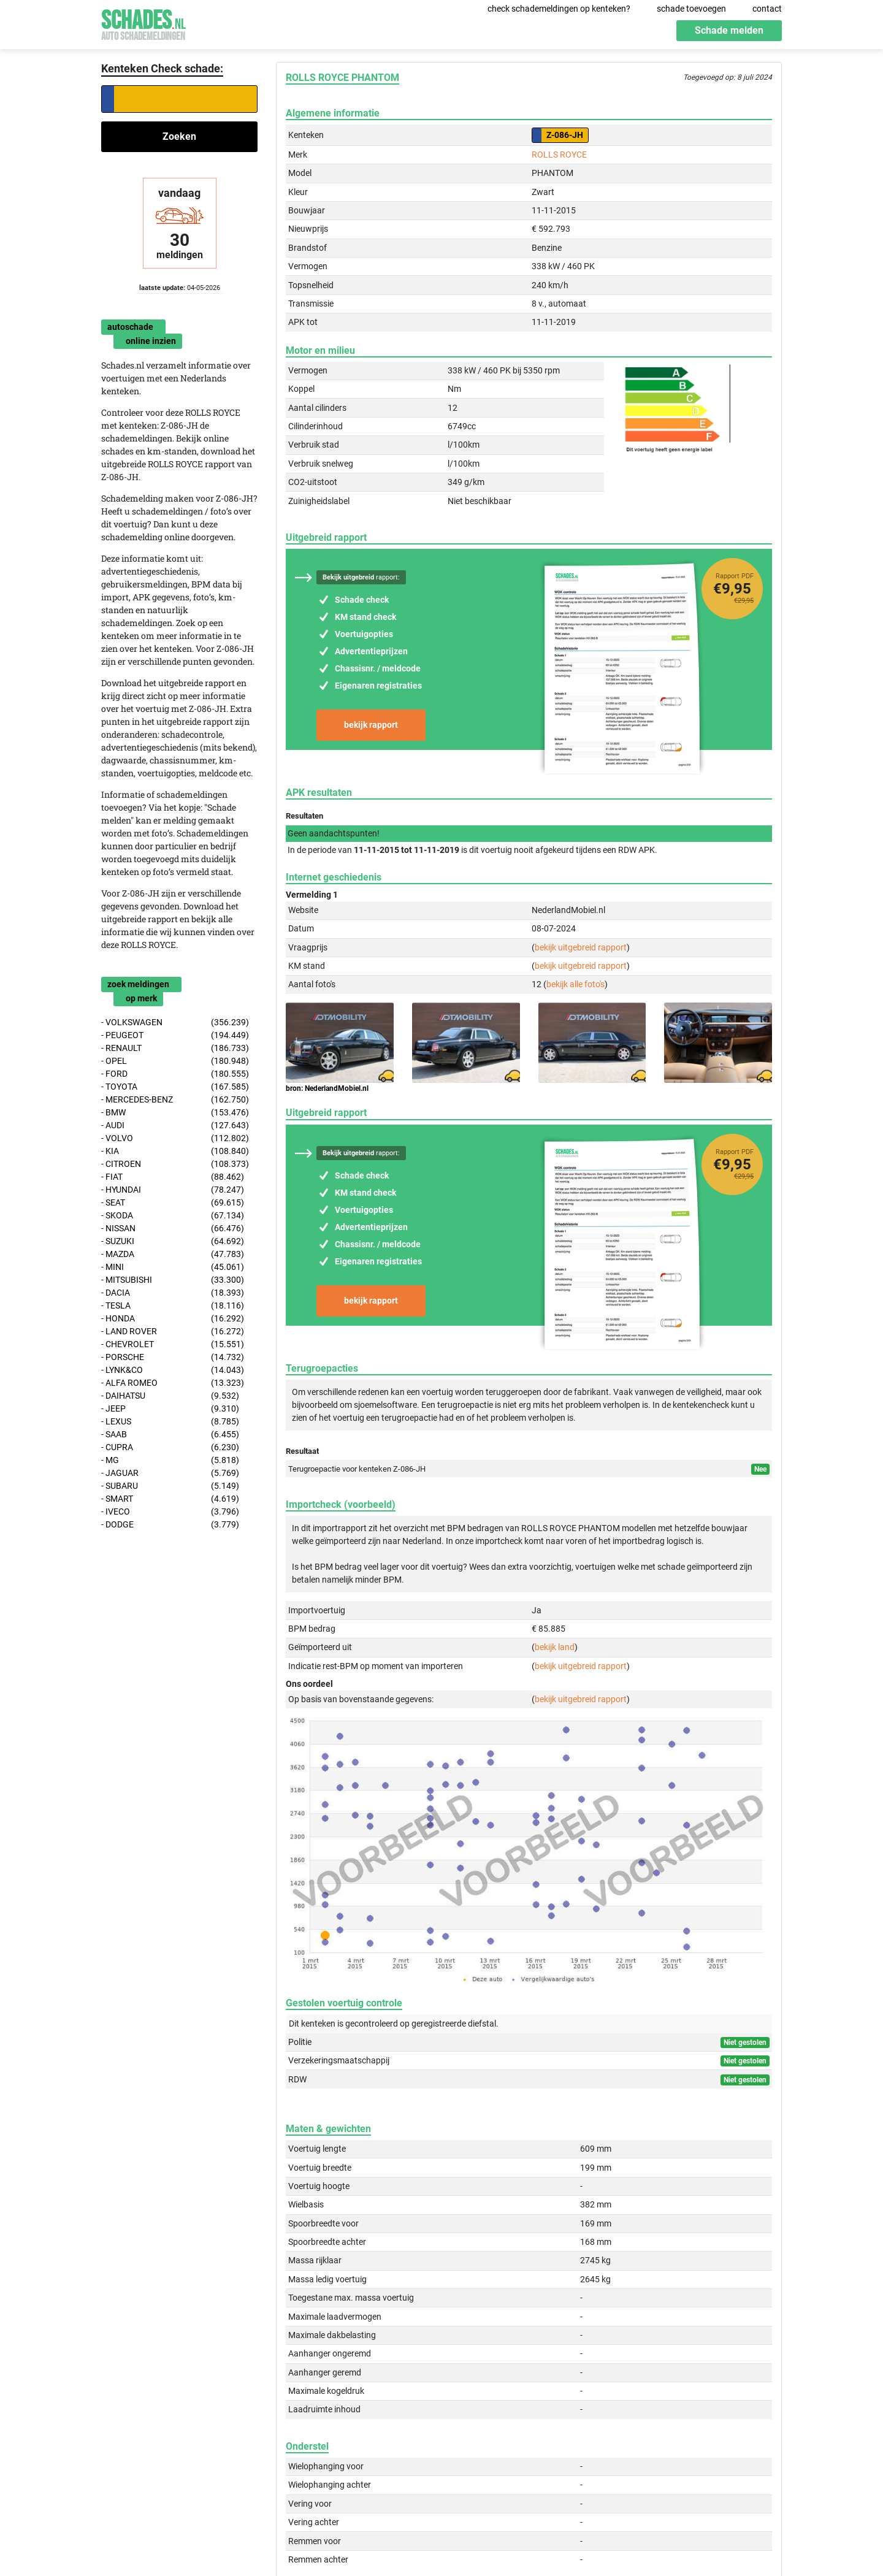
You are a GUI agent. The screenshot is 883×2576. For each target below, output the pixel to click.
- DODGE (170, 1524)
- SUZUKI (172, 1241)
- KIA (175, 1151)
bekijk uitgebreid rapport (581, 947)
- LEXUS (170, 1421)
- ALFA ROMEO (172, 1383)
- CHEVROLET (172, 1344)
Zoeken (179, 136)
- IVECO (170, 1511)
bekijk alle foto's (575, 984)
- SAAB (170, 1434)
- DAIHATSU (170, 1395)
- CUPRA (170, 1447)
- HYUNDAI (172, 1189)
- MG (170, 1460)
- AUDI (175, 1125)
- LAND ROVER (172, 1331)
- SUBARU (170, 1486)
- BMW (175, 1112)
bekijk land (555, 1647)
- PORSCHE (172, 1357)
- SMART (170, 1498)
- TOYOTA (175, 1086)
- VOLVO (175, 1138)
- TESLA (172, 1305)
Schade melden (729, 30)
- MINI (172, 1267)
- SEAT (172, 1202)
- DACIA (172, 1292)
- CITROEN (175, 1164)
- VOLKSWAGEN (175, 1022)
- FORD (175, 1074)
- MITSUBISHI (172, 1280)
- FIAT (172, 1177)
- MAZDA (172, 1254)
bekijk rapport (371, 725)
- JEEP (170, 1408)
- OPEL (175, 1061)
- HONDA (172, 1318)
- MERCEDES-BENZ (175, 1099)
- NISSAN (172, 1228)
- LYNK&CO (172, 1370)
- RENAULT (175, 1048)
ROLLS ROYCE (559, 154)
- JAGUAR (170, 1473)
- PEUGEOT (175, 1035)
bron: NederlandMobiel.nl (327, 1088)
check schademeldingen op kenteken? (558, 8)
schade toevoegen (691, 8)
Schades (143, 23)
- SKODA (172, 1215)
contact (767, 8)
